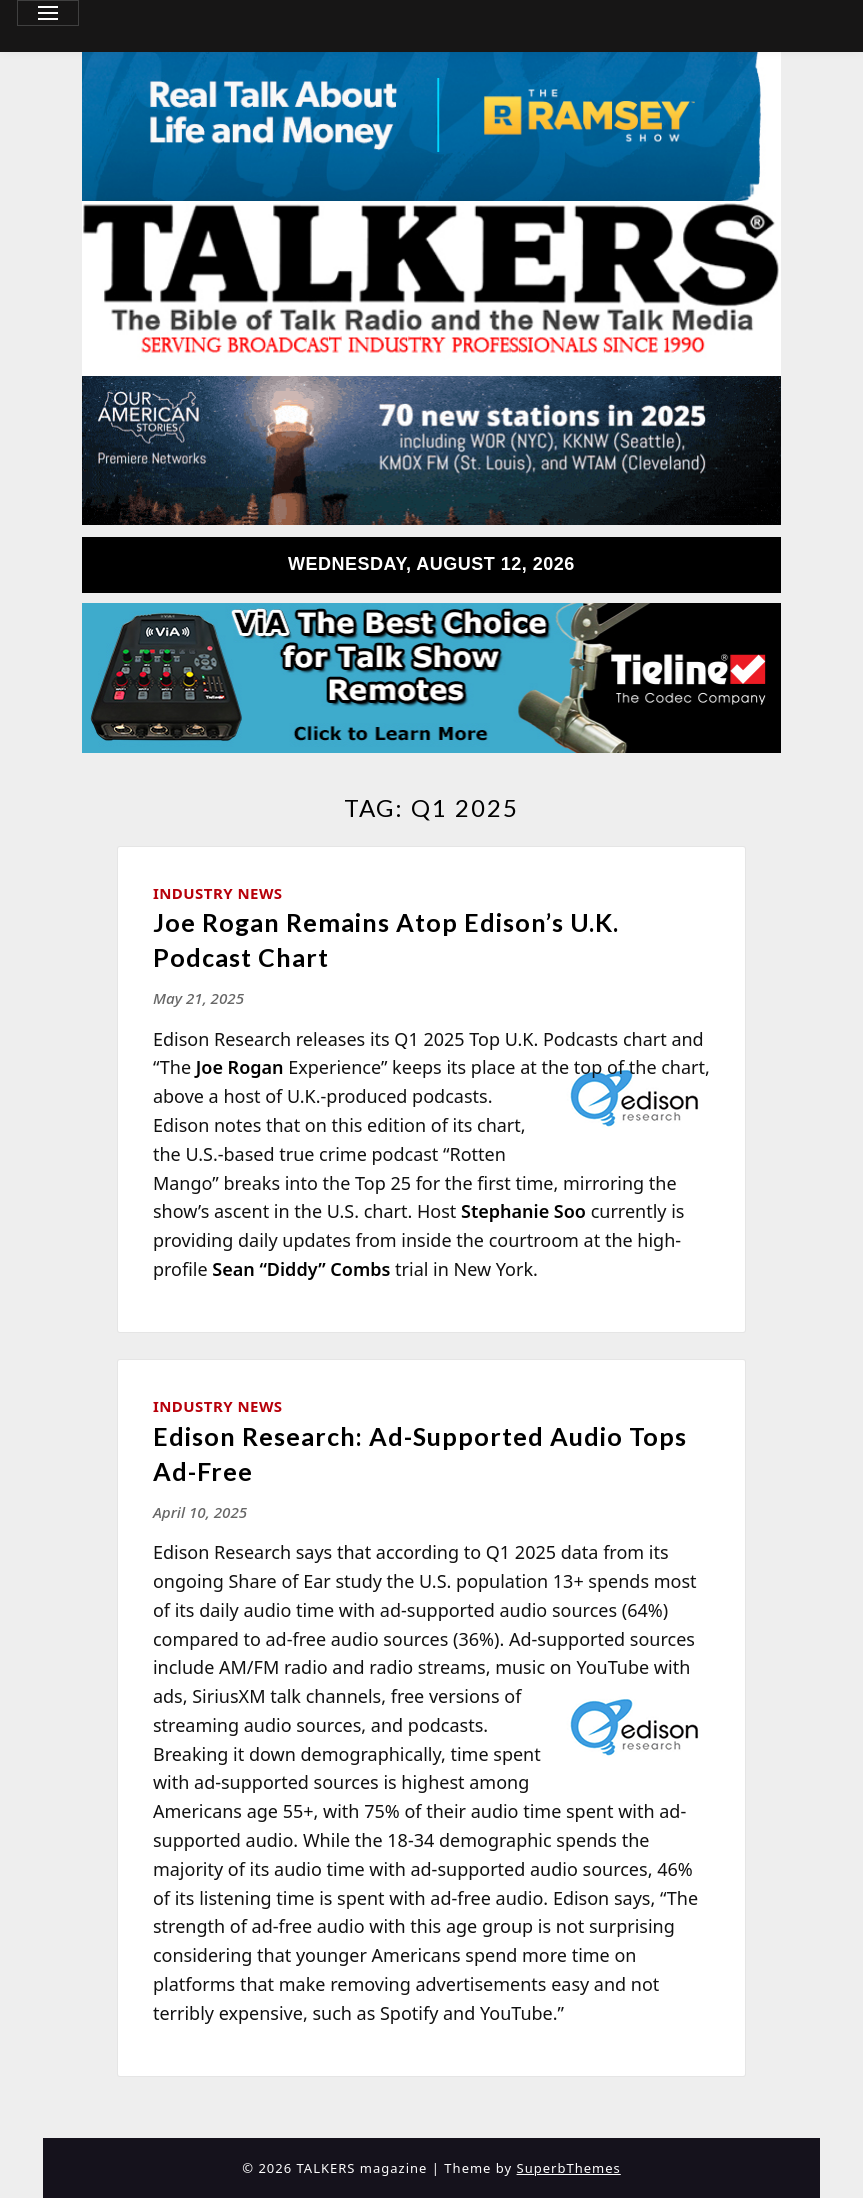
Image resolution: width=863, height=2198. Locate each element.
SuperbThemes (569, 2168)
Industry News (218, 893)
